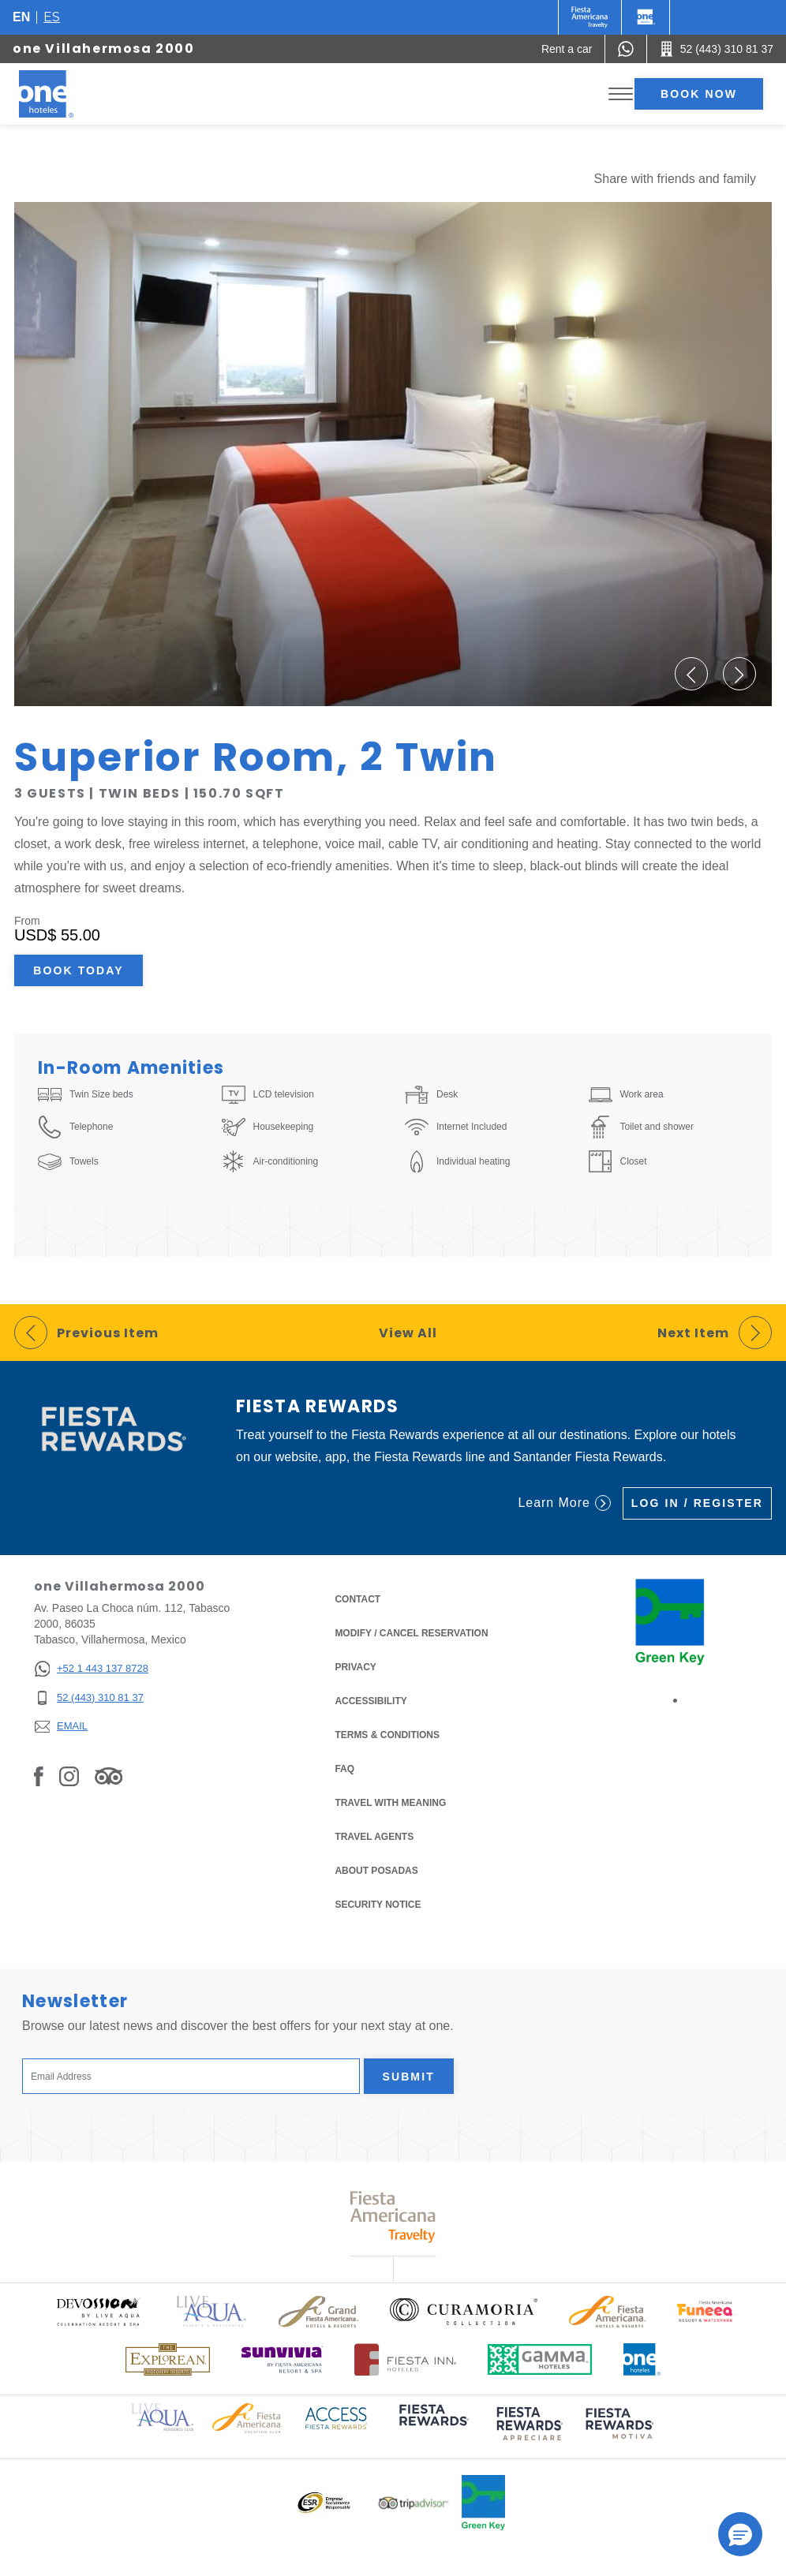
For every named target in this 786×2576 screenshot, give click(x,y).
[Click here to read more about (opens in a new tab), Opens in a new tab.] (432, 2426)
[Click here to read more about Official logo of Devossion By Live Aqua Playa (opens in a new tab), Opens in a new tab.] (97, 2311)
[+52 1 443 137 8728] (91, 1669)
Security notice (378, 1904)
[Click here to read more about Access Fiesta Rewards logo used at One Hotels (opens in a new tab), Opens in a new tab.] (336, 2417)
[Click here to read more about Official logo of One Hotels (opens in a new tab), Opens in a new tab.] (642, 2359)
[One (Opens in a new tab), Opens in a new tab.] (590, 17)
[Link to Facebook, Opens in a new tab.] (38, 1776)
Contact (357, 1599)
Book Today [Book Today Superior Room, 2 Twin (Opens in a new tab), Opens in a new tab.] (78, 970)
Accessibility (370, 1701)
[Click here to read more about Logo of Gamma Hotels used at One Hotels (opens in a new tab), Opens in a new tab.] (540, 2359)
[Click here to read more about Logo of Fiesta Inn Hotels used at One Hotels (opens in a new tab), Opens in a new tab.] (405, 2359)
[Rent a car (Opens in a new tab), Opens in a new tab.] (567, 49)
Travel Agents (374, 1836)
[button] (691, 673)
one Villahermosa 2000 (104, 48)
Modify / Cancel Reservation (411, 1633)
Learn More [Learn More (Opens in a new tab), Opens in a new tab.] (564, 1503)
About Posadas (376, 1870)
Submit (409, 2076)
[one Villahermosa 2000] (64, 94)
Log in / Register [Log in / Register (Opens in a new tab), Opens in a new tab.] (697, 1503)
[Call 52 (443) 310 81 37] (716, 49)
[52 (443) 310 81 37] (91, 1698)
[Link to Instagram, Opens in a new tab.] (69, 1776)
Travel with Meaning (390, 1802)
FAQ (344, 1768)
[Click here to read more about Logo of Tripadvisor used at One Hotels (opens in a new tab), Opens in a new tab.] (413, 2503)
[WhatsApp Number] (625, 49)
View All (408, 1332)
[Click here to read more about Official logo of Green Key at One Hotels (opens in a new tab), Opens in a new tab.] (483, 2502)
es (51, 16)
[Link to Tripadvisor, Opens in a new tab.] (108, 1776)
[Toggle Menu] (620, 94)
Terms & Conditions (387, 1733)
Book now (699, 94)
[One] (645, 17)
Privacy (355, 1666)
